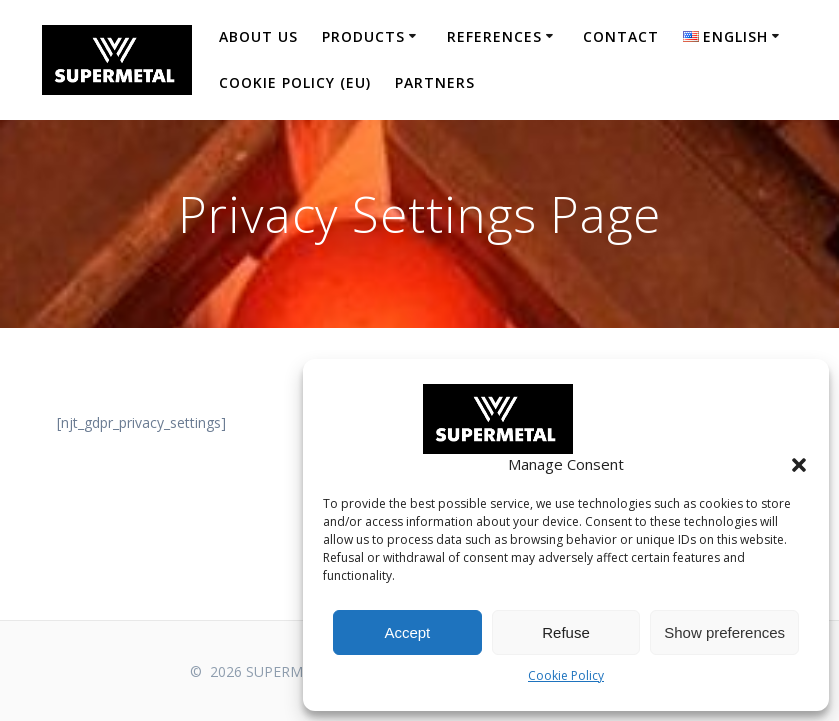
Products (363, 36)
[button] (799, 465)
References (494, 36)
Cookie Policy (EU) (295, 82)
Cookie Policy (566, 675)
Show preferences (724, 632)
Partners (435, 82)
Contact (621, 36)
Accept (407, 632)
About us (258, 36)
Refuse (566, 632)
